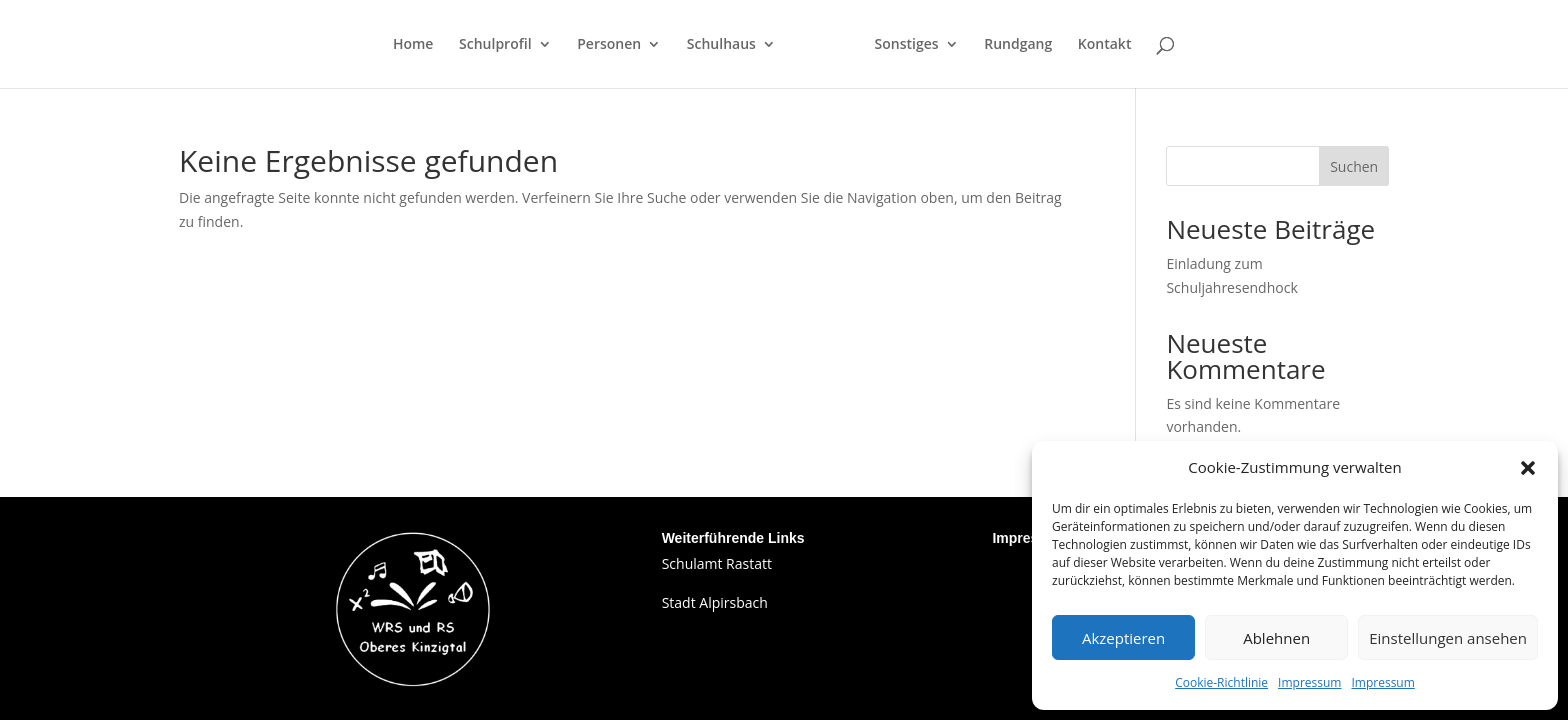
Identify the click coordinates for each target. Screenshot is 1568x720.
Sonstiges (907, 45)
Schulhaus (721, 45)
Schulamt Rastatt (717, 563)
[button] (1528, 468)
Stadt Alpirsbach (715, 602)
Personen (609, 45)
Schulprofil (495, 45)
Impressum (1309, 682)
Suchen (1354, 166)
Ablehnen (1276, 638)
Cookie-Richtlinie (1221, 682)
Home (413, 45)
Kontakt (1105, 45)
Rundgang (1018, 45)
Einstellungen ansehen (1448, 638)
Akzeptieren (1123, 638)
